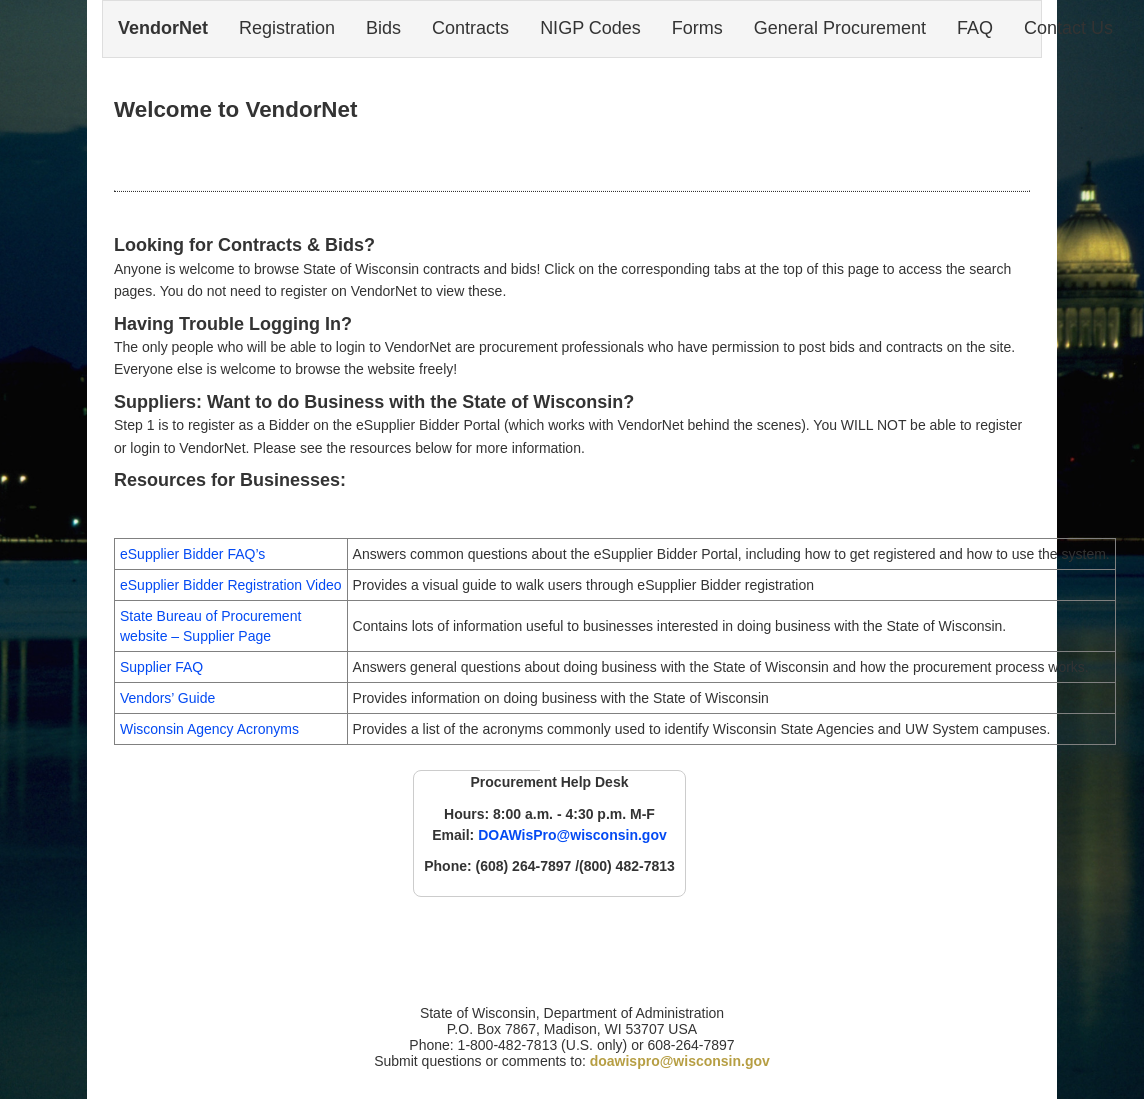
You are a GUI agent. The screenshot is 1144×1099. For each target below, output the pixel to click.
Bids (383, 28)
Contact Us (1068, 28)
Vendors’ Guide (167, 698)
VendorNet (163, 28)
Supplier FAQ (161, 667)
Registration (287, 28)
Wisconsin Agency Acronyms (209, 729)
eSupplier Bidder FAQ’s (192, 554)
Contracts (470, 28)
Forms (697, 28)
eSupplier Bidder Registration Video (231, 585)
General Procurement (840, 28)
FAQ (975, 28)
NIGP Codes (590, 28)
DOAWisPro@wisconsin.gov (572, 835)
